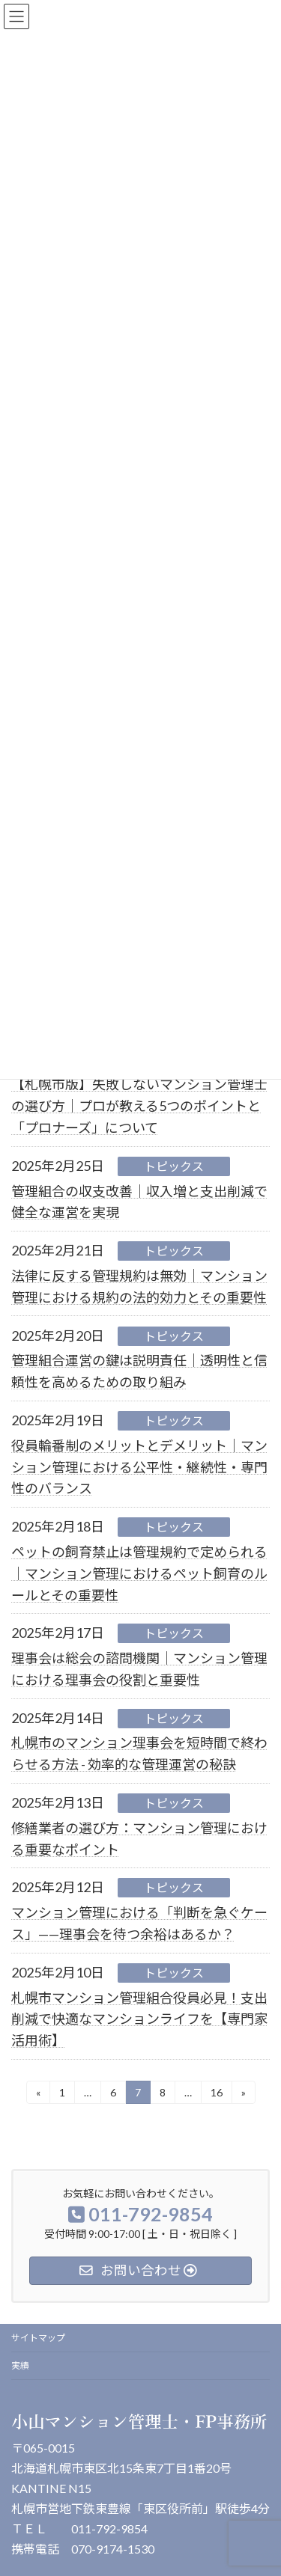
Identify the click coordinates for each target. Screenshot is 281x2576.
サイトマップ (38, 2337)
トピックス (174, 1166)
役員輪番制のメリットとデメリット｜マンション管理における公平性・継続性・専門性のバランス (139, 1467)
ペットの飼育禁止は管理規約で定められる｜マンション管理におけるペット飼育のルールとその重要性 (139, 1573)
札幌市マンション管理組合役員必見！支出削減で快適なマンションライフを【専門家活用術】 (139, 2019)
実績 (20, 2365)
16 (216, 2094)
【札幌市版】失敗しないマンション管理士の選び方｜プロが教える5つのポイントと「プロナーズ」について (139, 1106)
